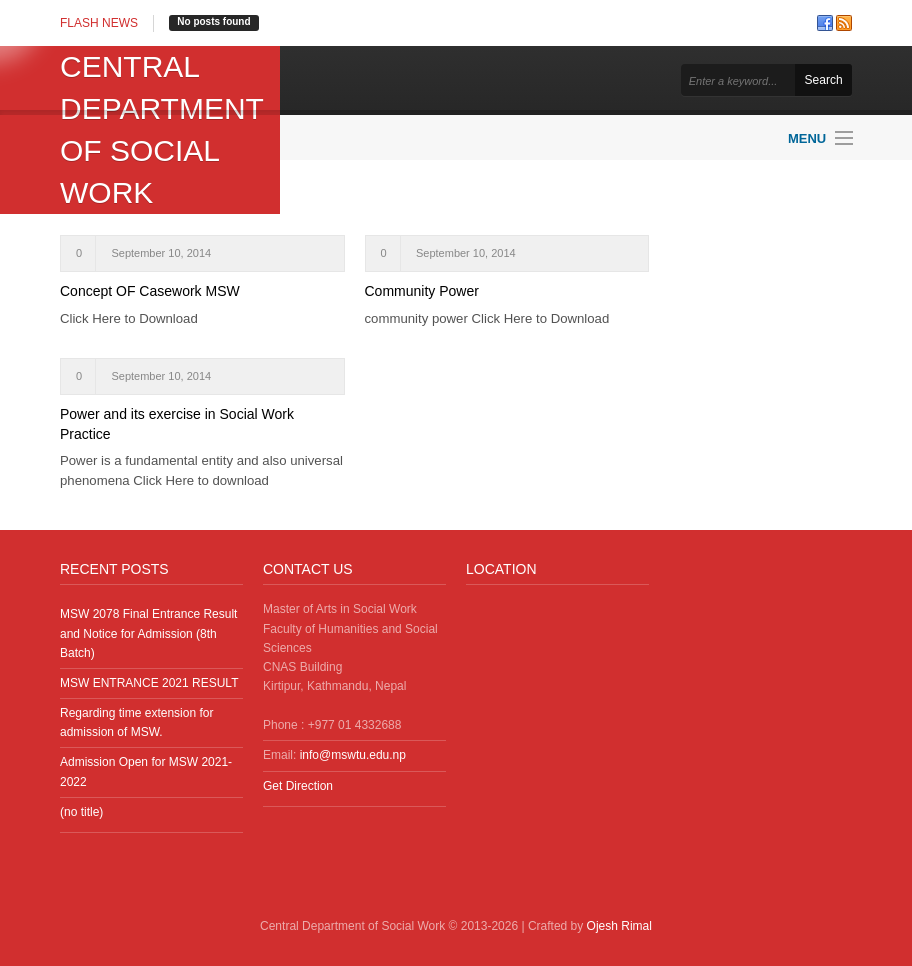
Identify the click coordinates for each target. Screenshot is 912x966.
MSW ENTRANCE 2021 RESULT (149, 683)
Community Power (422, 291)
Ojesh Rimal (619, 926)
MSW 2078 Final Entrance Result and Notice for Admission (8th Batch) (148, 633)
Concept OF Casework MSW (150, 291)
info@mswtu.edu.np (353, 755)
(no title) (81, 812)
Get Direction (298, 786)
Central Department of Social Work (161, 129)
